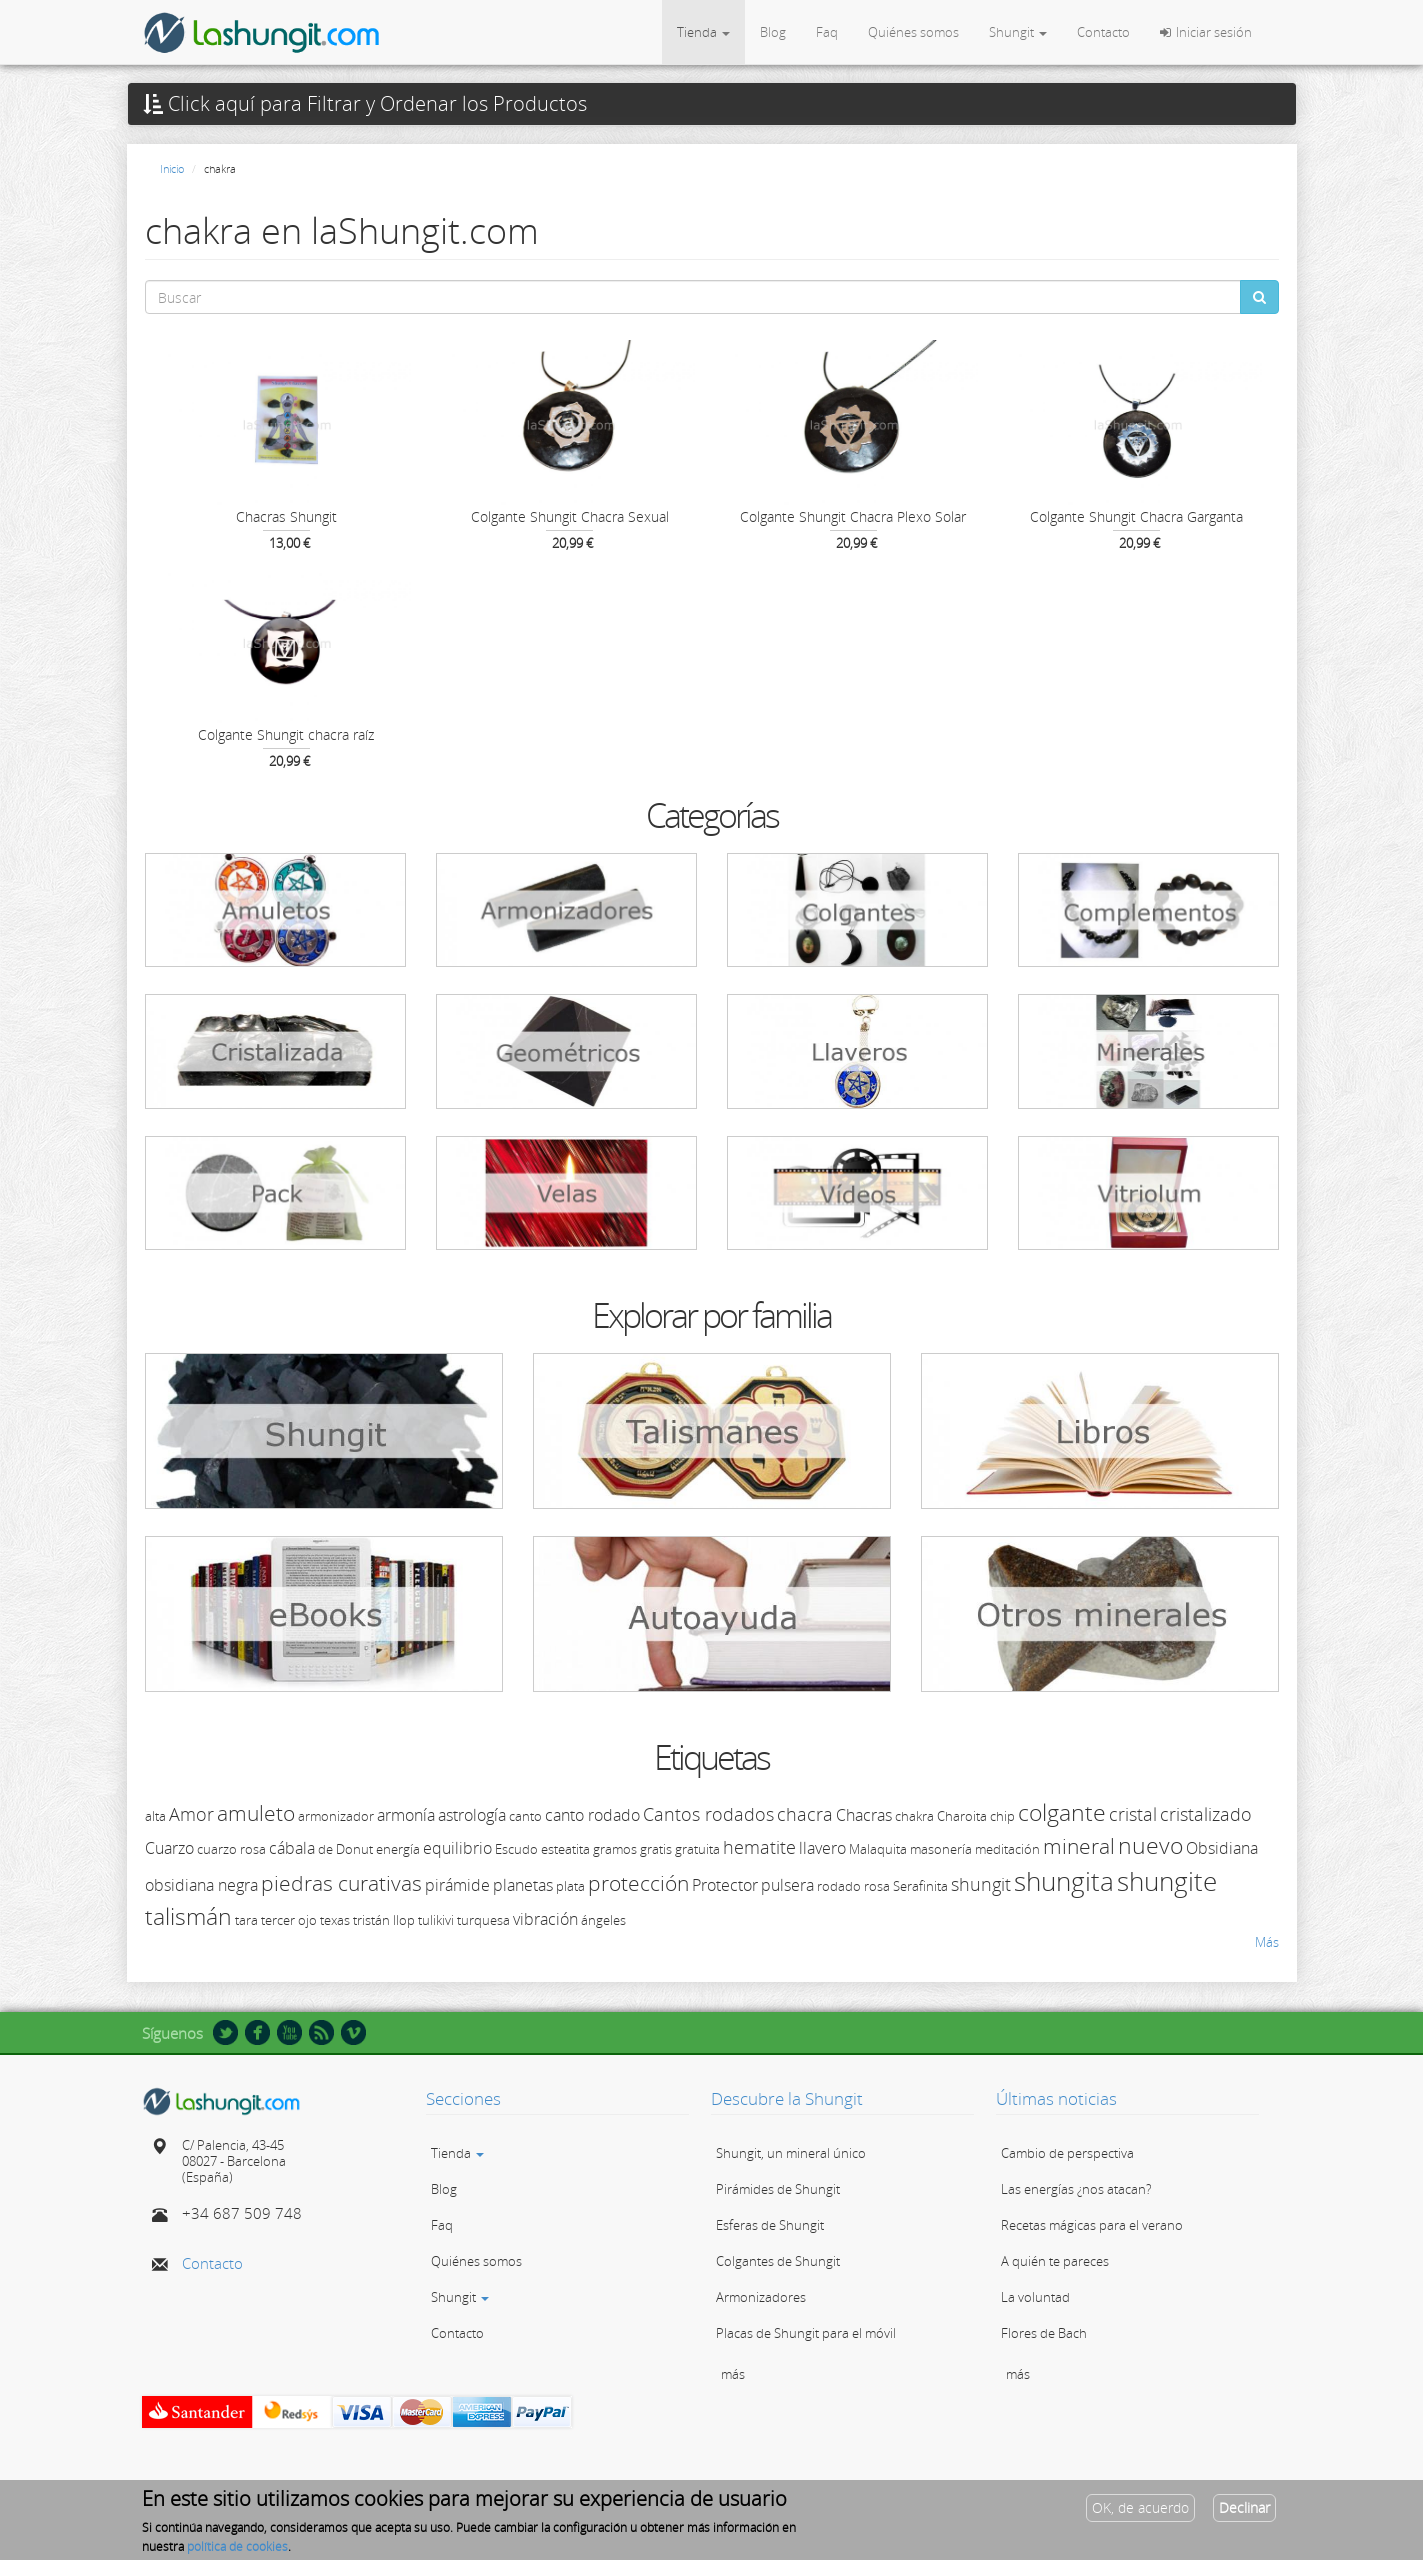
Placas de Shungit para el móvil (806, 2333)
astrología (472, 1815)
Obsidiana (1222, 1848)
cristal (1133, 1814)
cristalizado (1206, 1814)
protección (638, 1883)
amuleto (256, 1813)
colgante (1062, 1812)
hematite (759, 1847)
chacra (805, 1814)
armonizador (336, 1816)
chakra (914, 1816)
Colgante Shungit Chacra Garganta (1136, 516)
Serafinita (920, 1886)
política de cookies (237, 2550)
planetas (523, 1885)
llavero (822, 1848)
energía (398, 1849)
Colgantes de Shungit (778, 2261)
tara (246, 1920)
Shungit (1018, 32)
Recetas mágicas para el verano (1092, 2225)
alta (155, 1816)
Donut (354, 1849)
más (733, 2374)
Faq (827, 32)
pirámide (457, 1885)
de (325, 1849)
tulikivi (436, 1920)
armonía (406, 1815)
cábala (292, 1848)
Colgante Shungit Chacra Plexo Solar (853, 516)
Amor (191, 1814)
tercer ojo (289, 1920)
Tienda (703, 32)
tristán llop (384, 1920)
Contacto (1103, 32)
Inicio (172, 168)
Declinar (1244, 2511)
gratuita (697, 1849)
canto (525, 1816)
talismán (188, 1916)
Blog (773, 32)
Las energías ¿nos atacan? (1076, 2189)
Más (1267, 1942)
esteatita (565, 1849)
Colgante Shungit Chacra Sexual (570, 516)
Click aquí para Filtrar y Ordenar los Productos (365, 104)
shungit (981, 1884)
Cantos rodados (708, 1814)
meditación (1007, 1849)
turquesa (483, 1920)
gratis (656, 1849)
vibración (545, 1919)
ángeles (603, 1920)
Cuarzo (169, 1848)
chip (1002, 1816)
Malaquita (878, 1849)
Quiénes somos (913, 32)
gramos (615, 1849)
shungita (1064, 1881)
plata (570, 1886)
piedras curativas (341, 1883)
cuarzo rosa (231, 1849)
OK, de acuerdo (1140, 2511)
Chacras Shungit (286, 516)
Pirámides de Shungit (778, 2189)
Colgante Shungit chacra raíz (286, 734)
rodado (839, 1886)
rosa (877, 1886)
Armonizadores (761, 2297)
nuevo (1150, 1845)
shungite (1167, 1881)
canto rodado (592, 1815)
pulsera (787, 1885)
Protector (725, 1885)
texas (335, 1920)
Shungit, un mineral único (791, 2153)
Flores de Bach (1044, 2333)
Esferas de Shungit (770, 2225)
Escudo (516, 1849)
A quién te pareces (1055, 2261)
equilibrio (457, 1848)
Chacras (864, 1815)
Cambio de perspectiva (1067, 2153)
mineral (1079, 1846)
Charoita (962, 1816)
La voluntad (1035, 2297)
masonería (941, 1849)
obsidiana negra (201, 1885)
